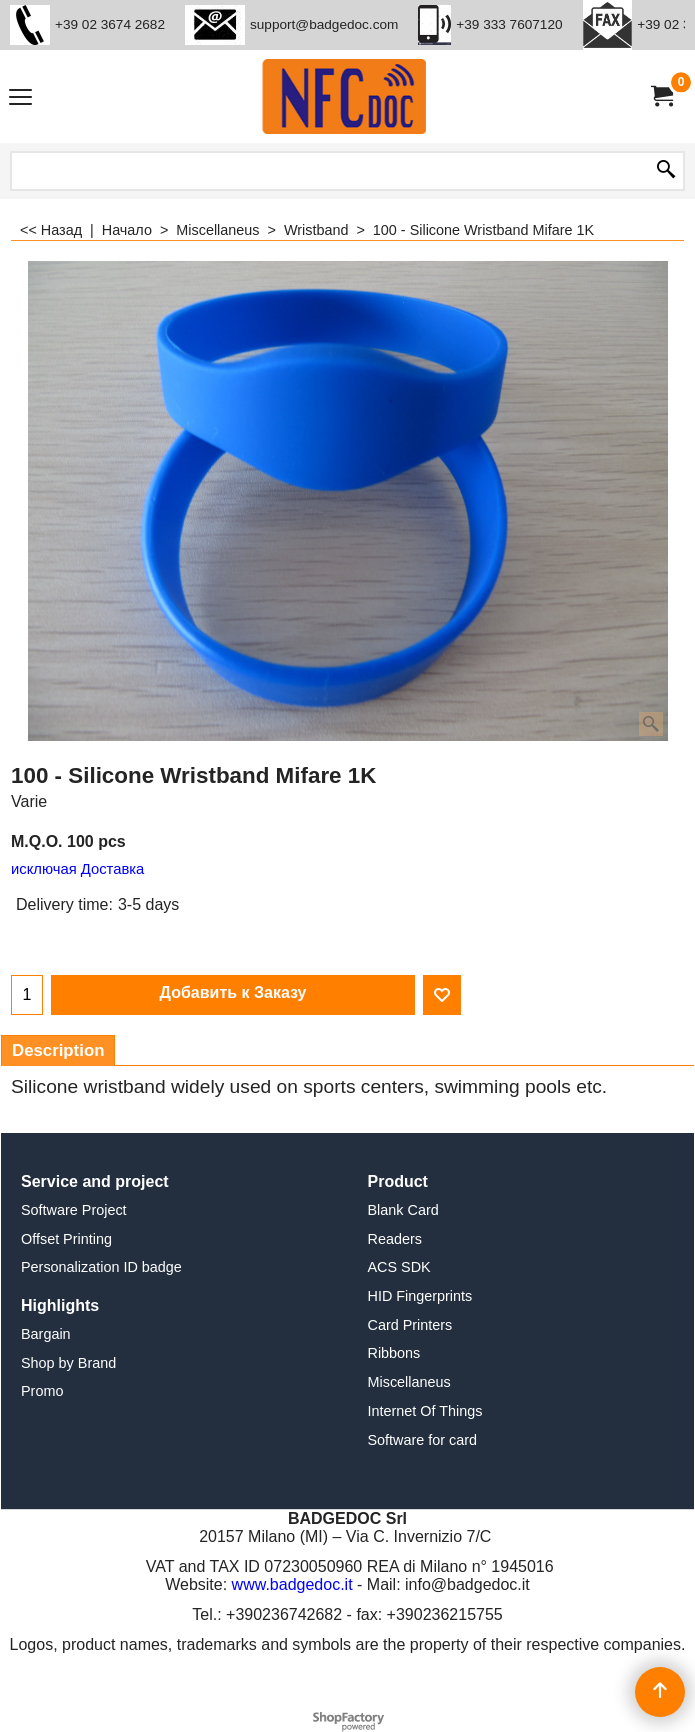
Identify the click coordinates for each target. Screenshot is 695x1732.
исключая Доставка (77, 869)
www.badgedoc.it (292, 1584)
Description (58, 1050)
